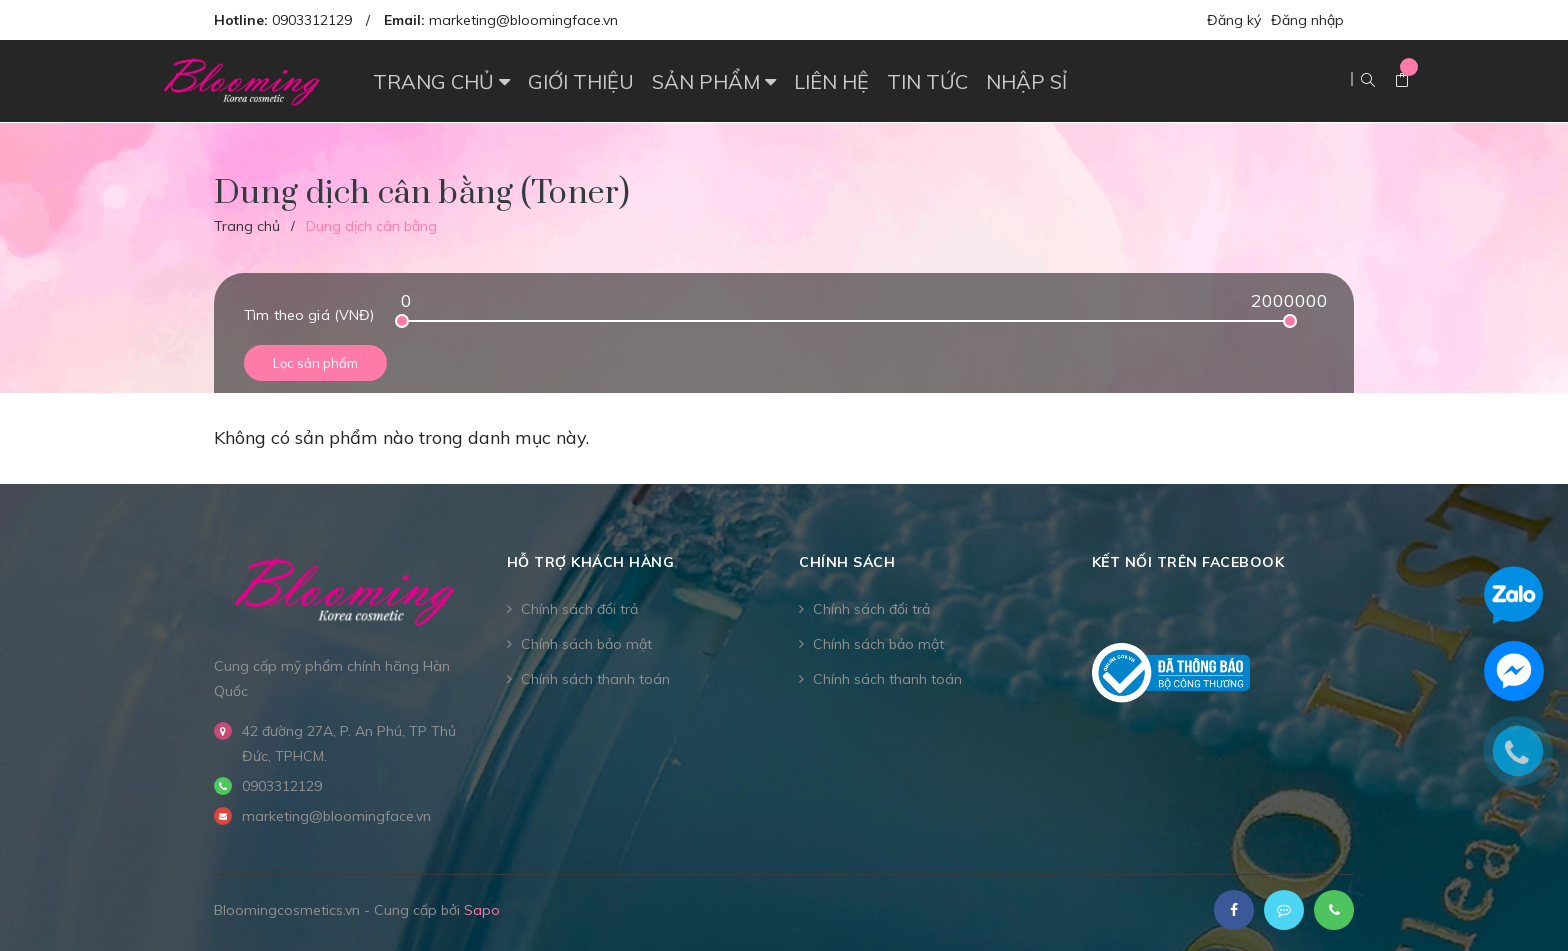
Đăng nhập (1307, 20)
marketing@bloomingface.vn (523, 20)
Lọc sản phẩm (315, 363)
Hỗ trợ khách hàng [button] (591, 562)
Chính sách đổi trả (579, 609)
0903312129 (312, 20)
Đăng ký (1234, 20)
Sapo (482, 910)
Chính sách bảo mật (586, 644)
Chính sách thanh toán (595, 679)
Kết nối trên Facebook (1188, 562)
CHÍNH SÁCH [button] (847, 562)
